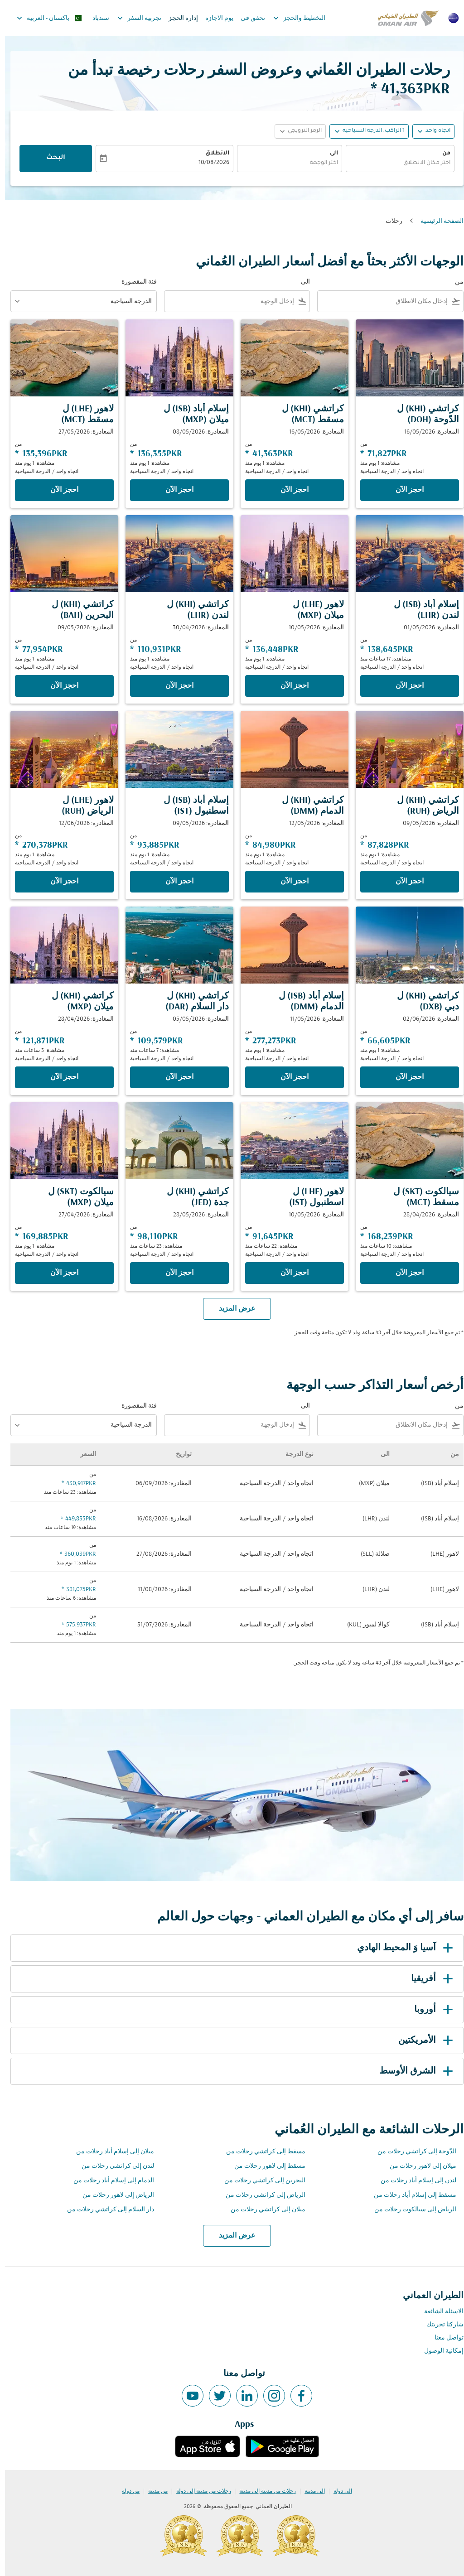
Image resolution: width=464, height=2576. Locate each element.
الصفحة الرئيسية (437, 221)
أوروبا (430, 2010)
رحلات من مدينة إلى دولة (198, 2491)
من (441, 153)
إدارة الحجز (178, 18)
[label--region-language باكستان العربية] (43, 18)
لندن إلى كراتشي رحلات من (113, 2166)
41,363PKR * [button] (405, 89)
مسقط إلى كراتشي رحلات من (260, 2151)
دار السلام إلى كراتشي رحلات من (105, 2209)
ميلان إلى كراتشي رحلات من (263, 2209)
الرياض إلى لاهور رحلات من (113, 2195)
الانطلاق (212, 153)
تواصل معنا (444, 2338)
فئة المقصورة (134, 282)
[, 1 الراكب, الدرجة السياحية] (369, 131)
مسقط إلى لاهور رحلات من (264, 2166)
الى (329, 153)
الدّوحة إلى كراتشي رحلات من (411, 2151)
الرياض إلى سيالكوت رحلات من (410, 2209)
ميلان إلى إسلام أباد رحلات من (110, 2151)
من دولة (126, 2491)
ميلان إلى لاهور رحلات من (418, 2166)
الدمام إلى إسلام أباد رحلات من (108, 2180)
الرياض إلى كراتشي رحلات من (260, 2195)
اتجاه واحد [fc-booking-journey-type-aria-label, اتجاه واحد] (432, 131)
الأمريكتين (422, 2040)
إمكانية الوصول (439, 2351)
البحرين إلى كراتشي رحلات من (259, 2180)
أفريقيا (428, 1979)
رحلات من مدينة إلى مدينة (262, 2491)
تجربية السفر (132, 18)
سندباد (95, 18)
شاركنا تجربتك (440, 2324)
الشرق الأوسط (412, 2071)
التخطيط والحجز (292, 18)
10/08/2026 (208, 163)
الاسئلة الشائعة (439, 2311)
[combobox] (395, 163)
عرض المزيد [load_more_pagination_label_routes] (232, 2235)
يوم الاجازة (214, 18)
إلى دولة (338, 2491)
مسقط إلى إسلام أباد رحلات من (410, 2195)
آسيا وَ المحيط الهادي (401, 1948)
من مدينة (153, 2491)
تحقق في (248, 18)
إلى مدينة (310, 2491)
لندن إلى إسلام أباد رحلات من (413, 2180)
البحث (50, 158)
